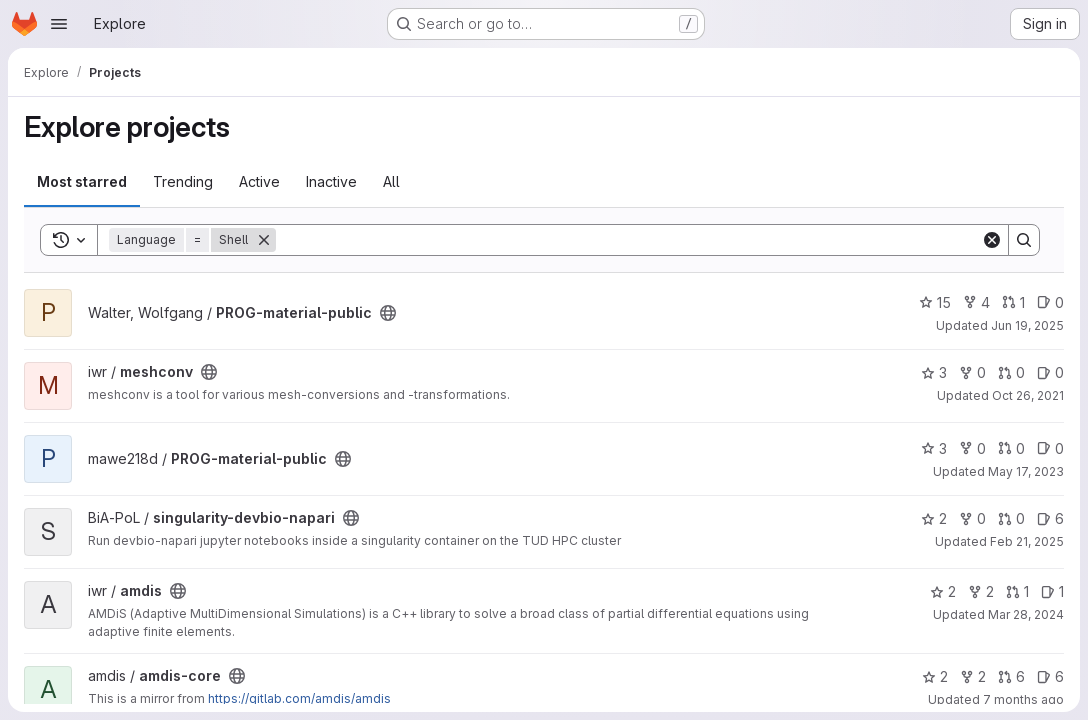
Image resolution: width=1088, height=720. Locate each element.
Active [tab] (259, 181)
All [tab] (391, 181)
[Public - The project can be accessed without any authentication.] (388, 313)
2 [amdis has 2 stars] (943, 591)
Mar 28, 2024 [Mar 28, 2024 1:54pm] (1026, 614)
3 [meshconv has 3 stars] (934, 372)
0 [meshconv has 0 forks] (972, 372)
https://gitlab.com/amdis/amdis (299, 698)
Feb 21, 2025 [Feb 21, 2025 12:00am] (1027, 541)
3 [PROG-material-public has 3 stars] (934, 448)
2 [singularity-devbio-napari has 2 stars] (934, 518)
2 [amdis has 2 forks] (981, 591)
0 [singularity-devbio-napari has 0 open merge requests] (1011, 518)
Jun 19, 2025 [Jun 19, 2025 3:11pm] (1027, 325)
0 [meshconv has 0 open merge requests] (1011, 372)
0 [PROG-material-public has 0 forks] (972, 448)
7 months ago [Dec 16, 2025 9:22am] (1023, 699)
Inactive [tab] (331, 181)
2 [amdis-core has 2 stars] (935, 676)
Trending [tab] (183, 181)
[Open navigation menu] (59, 24)
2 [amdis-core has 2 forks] (973, 676)
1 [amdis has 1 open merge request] (1017, 591)
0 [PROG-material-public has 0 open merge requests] (1011, 448)
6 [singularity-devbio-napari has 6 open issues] (1050, 518)
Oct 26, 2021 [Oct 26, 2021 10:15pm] (1028, 395)
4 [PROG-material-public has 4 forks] (976, 302)
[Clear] (992, 240)
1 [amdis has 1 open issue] (1052, 591)
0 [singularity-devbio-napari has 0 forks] (972, 518)
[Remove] (264, 240)
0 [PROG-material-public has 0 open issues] (1050, 302)
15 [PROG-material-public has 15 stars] (935, 302)
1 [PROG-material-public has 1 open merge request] (1013, 302)
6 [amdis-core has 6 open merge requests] (1011, 676)
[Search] (628, 240)
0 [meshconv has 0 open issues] (1050, 372)
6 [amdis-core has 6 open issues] (1050, 676)
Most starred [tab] (82, 181)
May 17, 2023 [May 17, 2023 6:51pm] (1026, 471)
